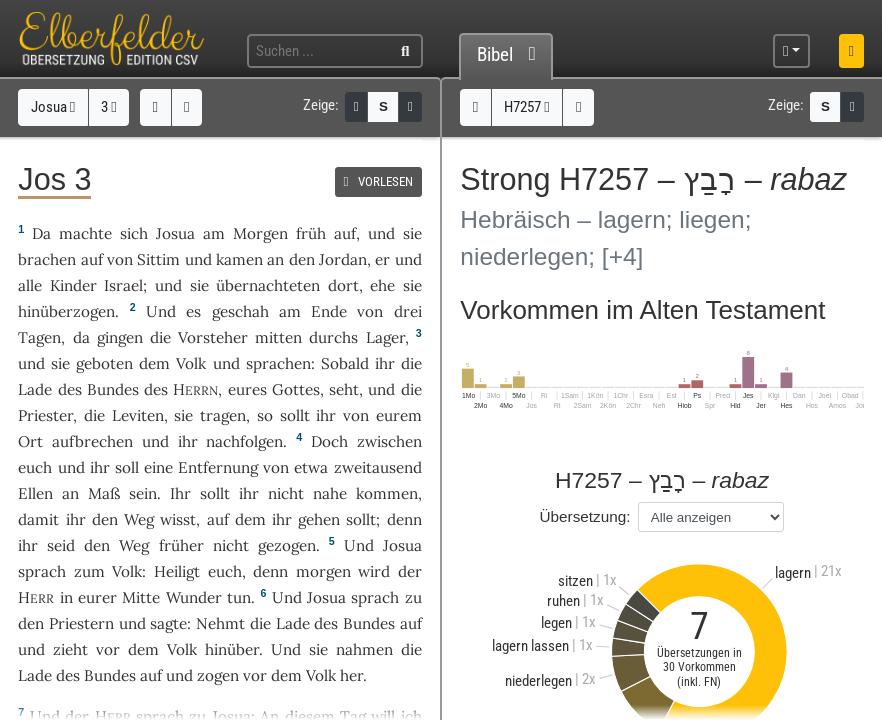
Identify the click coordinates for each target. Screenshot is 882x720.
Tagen (39, 337)
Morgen (260, 233)
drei (408, 311)
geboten (104, 363)
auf (345, 233)
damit (38, 519)
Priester (45, 415)
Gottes (296, 389)
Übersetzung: (585, 516)
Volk (191, 363)
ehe (382, 285)
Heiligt (177, 571)
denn (270, 571)
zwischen (389, 441)
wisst (178, 519)
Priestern (81, 623)
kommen (387, 493)
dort (343, 285)
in (66, 597)
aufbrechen (92, 441)
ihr (326, 415)
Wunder (194, 597)
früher (181, 545)
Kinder (73, 285)
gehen (319, 519)
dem (250, 519)
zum (89, 571)
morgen (323, 571)
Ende (329, 311)
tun (239, 597)
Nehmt (220, 623)
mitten (278, 337)
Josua (53, 107)
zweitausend (378, 467)
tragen (223, 415)
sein (143, 493)
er (382, 259)
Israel (123, 285)
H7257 (527, 107)
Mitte (141, 597)
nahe (330, 493)
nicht (286, 493)
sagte (168, 623)
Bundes (113, 389)
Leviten (138, 415)
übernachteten (268, 285)
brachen (47, 259)
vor (108, 649)
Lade (35, 389)
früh (311, 233)
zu (413, 597)
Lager (385, 337)
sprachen (278, 363)
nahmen (364, 649)
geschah (240, 311)
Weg (139, 519)
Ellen (35, 493)
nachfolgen (244, 441)
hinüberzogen (66, 311)
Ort (30, 441)
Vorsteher (213, 337)
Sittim (158, 259)
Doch (329, 441)
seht (344, 389)
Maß (104, 493)
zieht (70, 649)
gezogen (287, 545)
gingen (120, 337)
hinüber (232, 649)
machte (85, 233)
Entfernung (218, 467)
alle (30, 285)
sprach (42, 571)
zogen (218, 675)
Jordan (343, 259)
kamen (239, 259)
